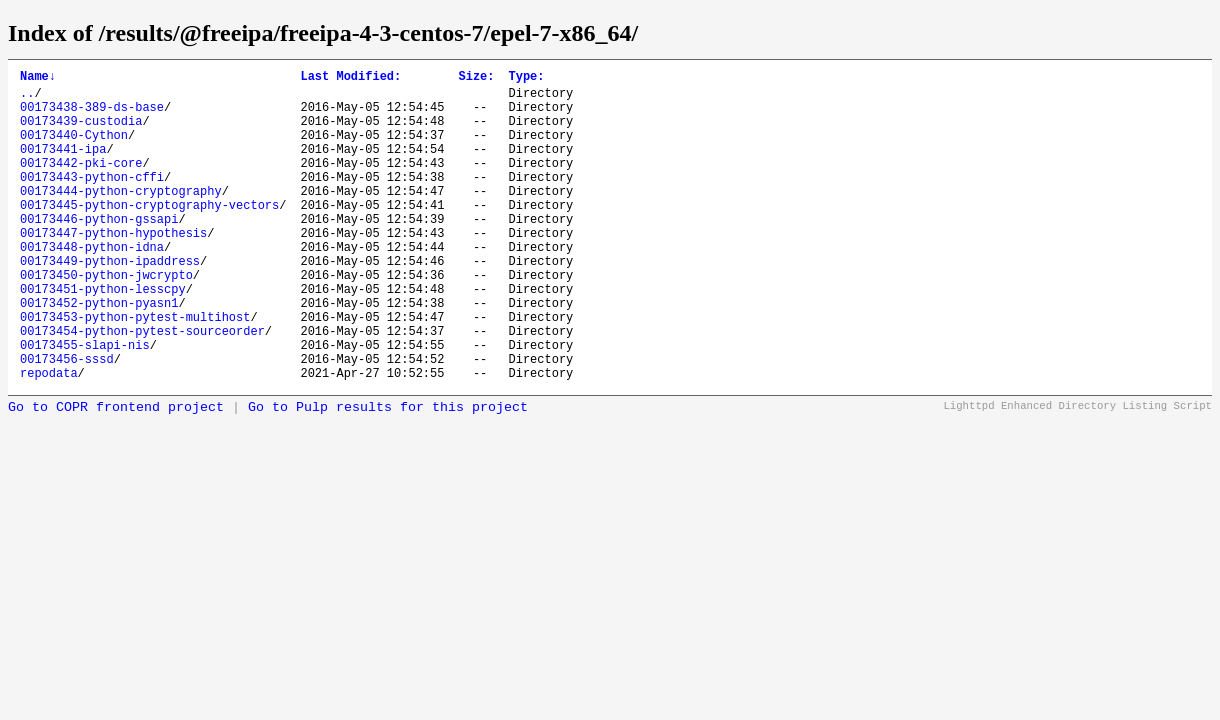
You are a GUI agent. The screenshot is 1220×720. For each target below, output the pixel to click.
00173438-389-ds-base (92, 115)
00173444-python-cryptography (121, 217)
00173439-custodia (81, 132)
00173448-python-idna (92, 285)
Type (526, 78)
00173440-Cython (74, 149)
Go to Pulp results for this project (388, 473)
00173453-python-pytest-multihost (135, 370)
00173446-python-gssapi (99, 251)
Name (38, 78)
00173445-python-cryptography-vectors (149, 234)
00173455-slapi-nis (85, 404)
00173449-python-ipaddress (110, 302)
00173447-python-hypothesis (113, 268)
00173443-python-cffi (92, 200)
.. (27, 98)
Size (476, 78)
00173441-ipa (63, 166)
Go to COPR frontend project (116, 473)
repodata (49, 438)
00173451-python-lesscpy (103, 336)
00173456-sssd (67, 421)
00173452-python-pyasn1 (99, 353)
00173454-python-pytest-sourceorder (142, 387)
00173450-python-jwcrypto (106, 319)
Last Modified (350, 78)
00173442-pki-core (81, 183)
